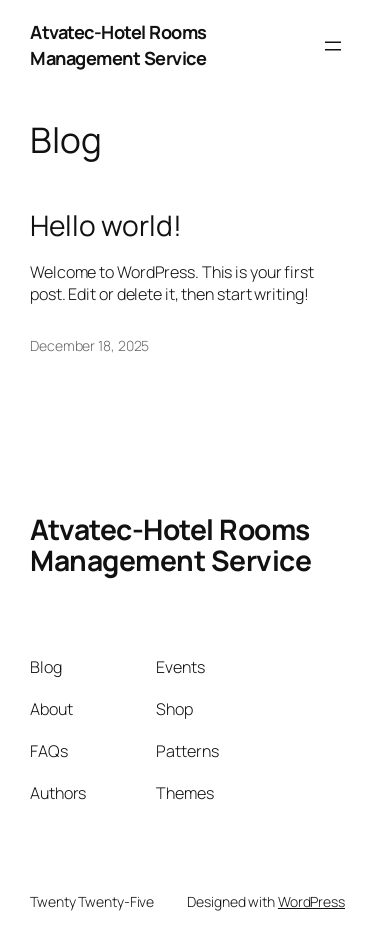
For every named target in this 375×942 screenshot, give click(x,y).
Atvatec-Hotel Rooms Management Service (118, 45)
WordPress (311, 901)
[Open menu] (333, 46)
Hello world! (106, 226)
